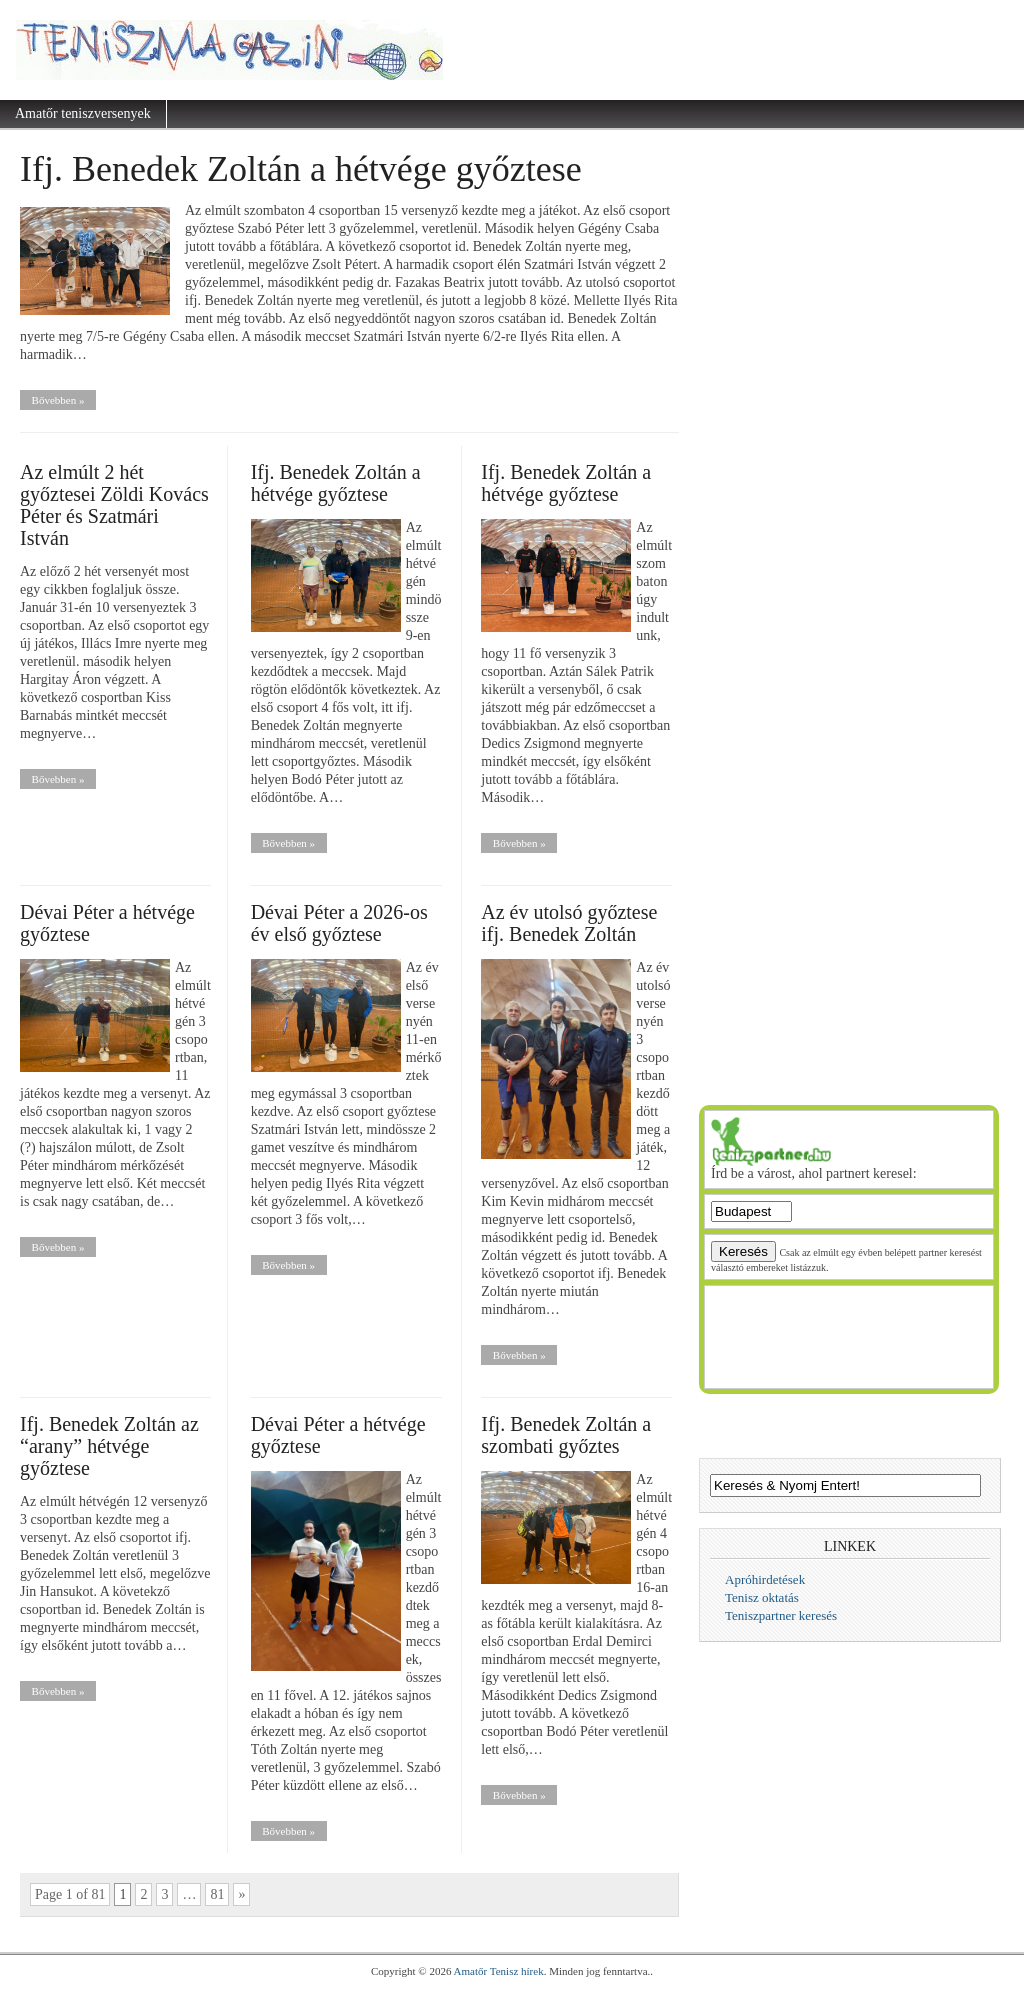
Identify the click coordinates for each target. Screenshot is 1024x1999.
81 (217, 1894)
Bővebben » (58, 400)
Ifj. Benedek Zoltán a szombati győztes (566, 1435)
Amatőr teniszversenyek (83, 113)
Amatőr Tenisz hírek (499, 1971)
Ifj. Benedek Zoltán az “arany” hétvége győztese (109, 1446)
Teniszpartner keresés (781, 1615)
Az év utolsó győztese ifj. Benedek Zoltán (569, 923)
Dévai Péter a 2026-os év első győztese (339, 923)
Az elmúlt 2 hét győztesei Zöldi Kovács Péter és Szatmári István (114, 505)
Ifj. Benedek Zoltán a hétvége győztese (301, 169)
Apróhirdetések (765, 1579)
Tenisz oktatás (762, 1597)
